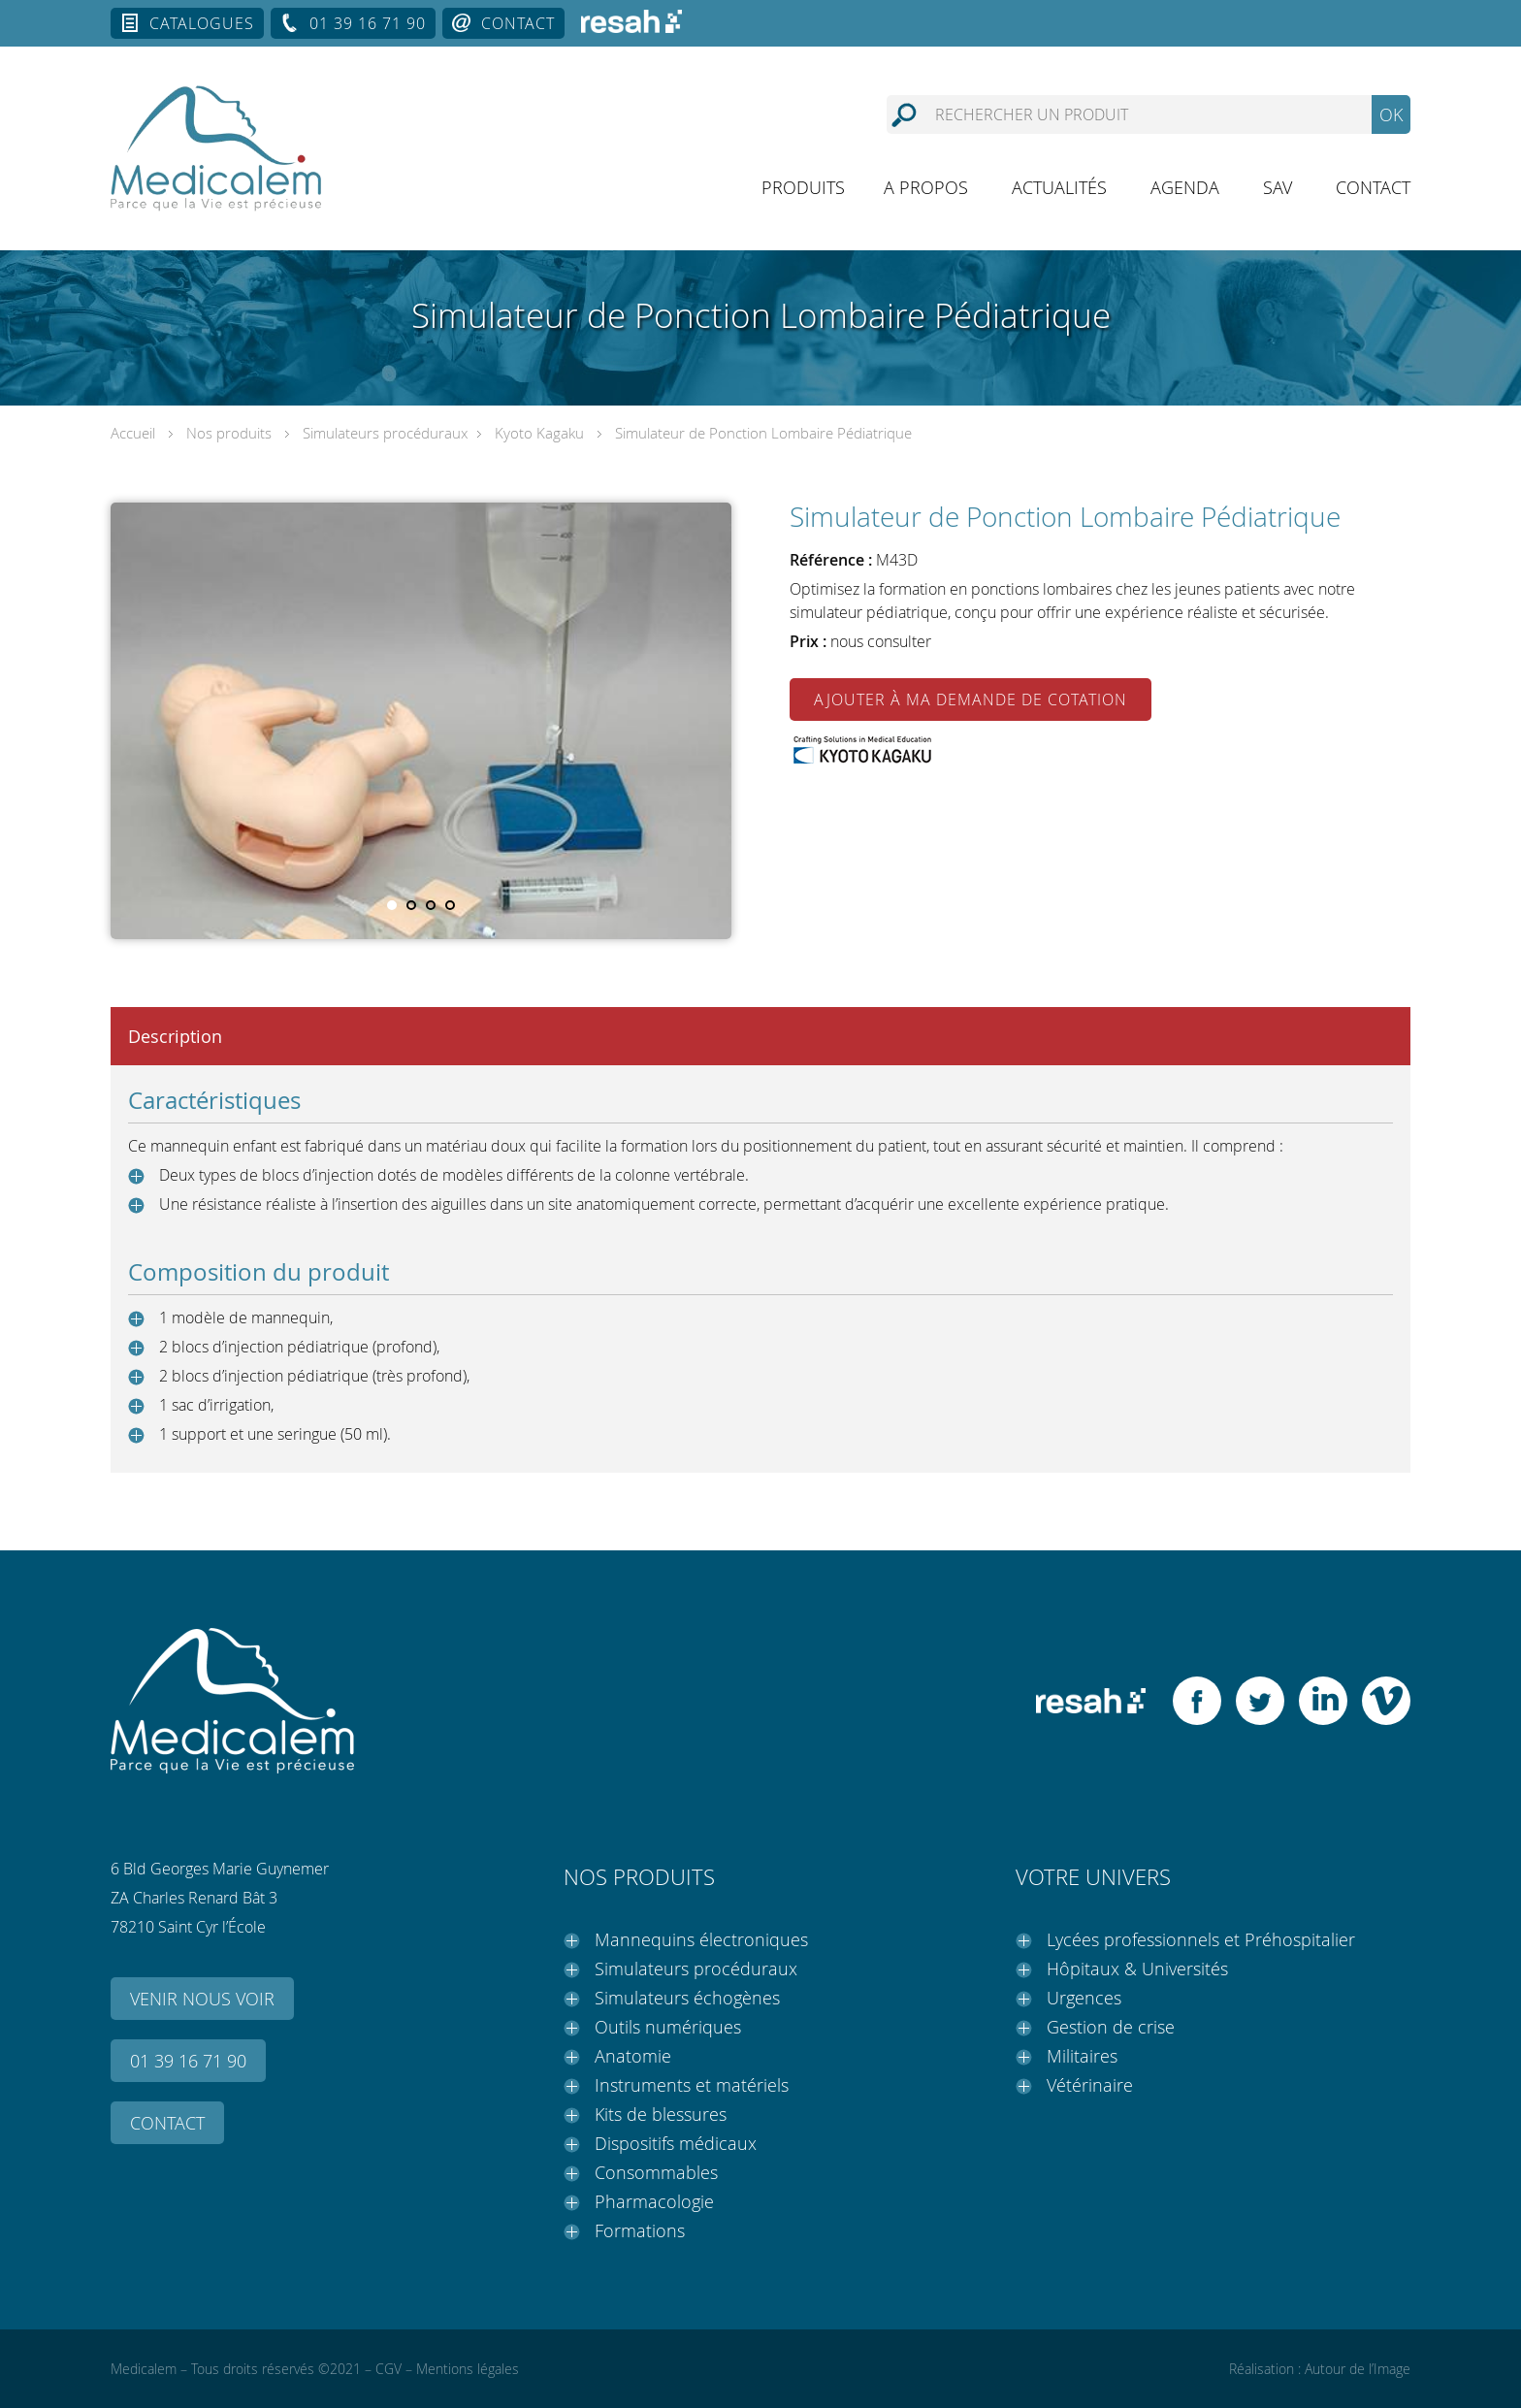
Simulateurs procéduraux (385, 432)
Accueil (133, 432)
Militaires (1082, 2055)
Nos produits (229, 432)
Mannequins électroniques (701, 1939)
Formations (640, 2230)
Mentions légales (467, 2368)
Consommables (656, 2172)
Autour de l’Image (1357, 2368)
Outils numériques (668, 2026)
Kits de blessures (661, 2114)
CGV (388, 2368)
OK (1391, 114)
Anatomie (633, 2055)
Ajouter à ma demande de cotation (970, 699)
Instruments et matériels (692, 2085)
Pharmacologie (654, 2201)
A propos (926, 187)
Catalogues (201, 23)
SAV (1277, 187)
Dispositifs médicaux (676, 2143)
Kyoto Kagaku (539, 432)
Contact (518, 23)
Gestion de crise (1111, 2026)
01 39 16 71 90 (367, 23)
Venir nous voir (202, 1998)
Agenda (1184, 187)
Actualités (1059, 187)
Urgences (1084, 1997)
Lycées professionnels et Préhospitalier (1201, 1939)
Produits (803, 187)
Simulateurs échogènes (687, 1997)
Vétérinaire (1090, 2085)
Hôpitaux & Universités (1137, 1968)
